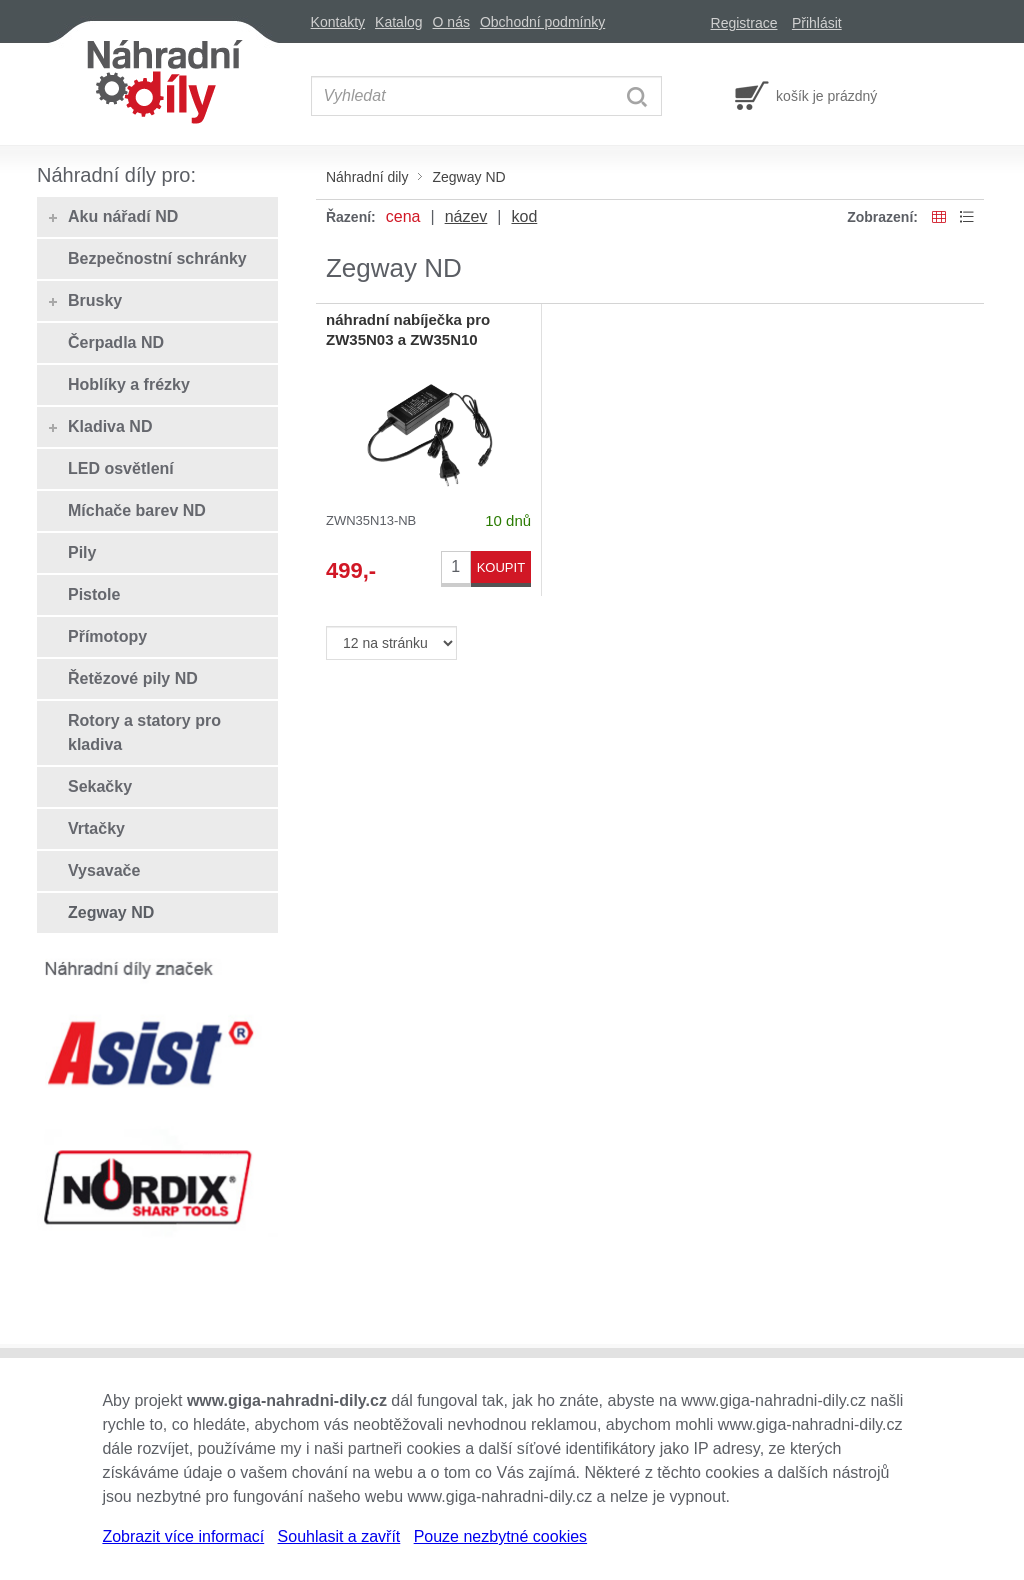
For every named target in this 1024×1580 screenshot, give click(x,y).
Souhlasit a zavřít (339, 1536)
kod (524, 216)
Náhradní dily (367, 177)
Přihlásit (817, 23)
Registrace (744, 23)
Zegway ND (468, 177)
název (466, 216)
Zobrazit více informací (183, 1536)
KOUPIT (501, 567)
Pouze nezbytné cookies (500, 1536)
